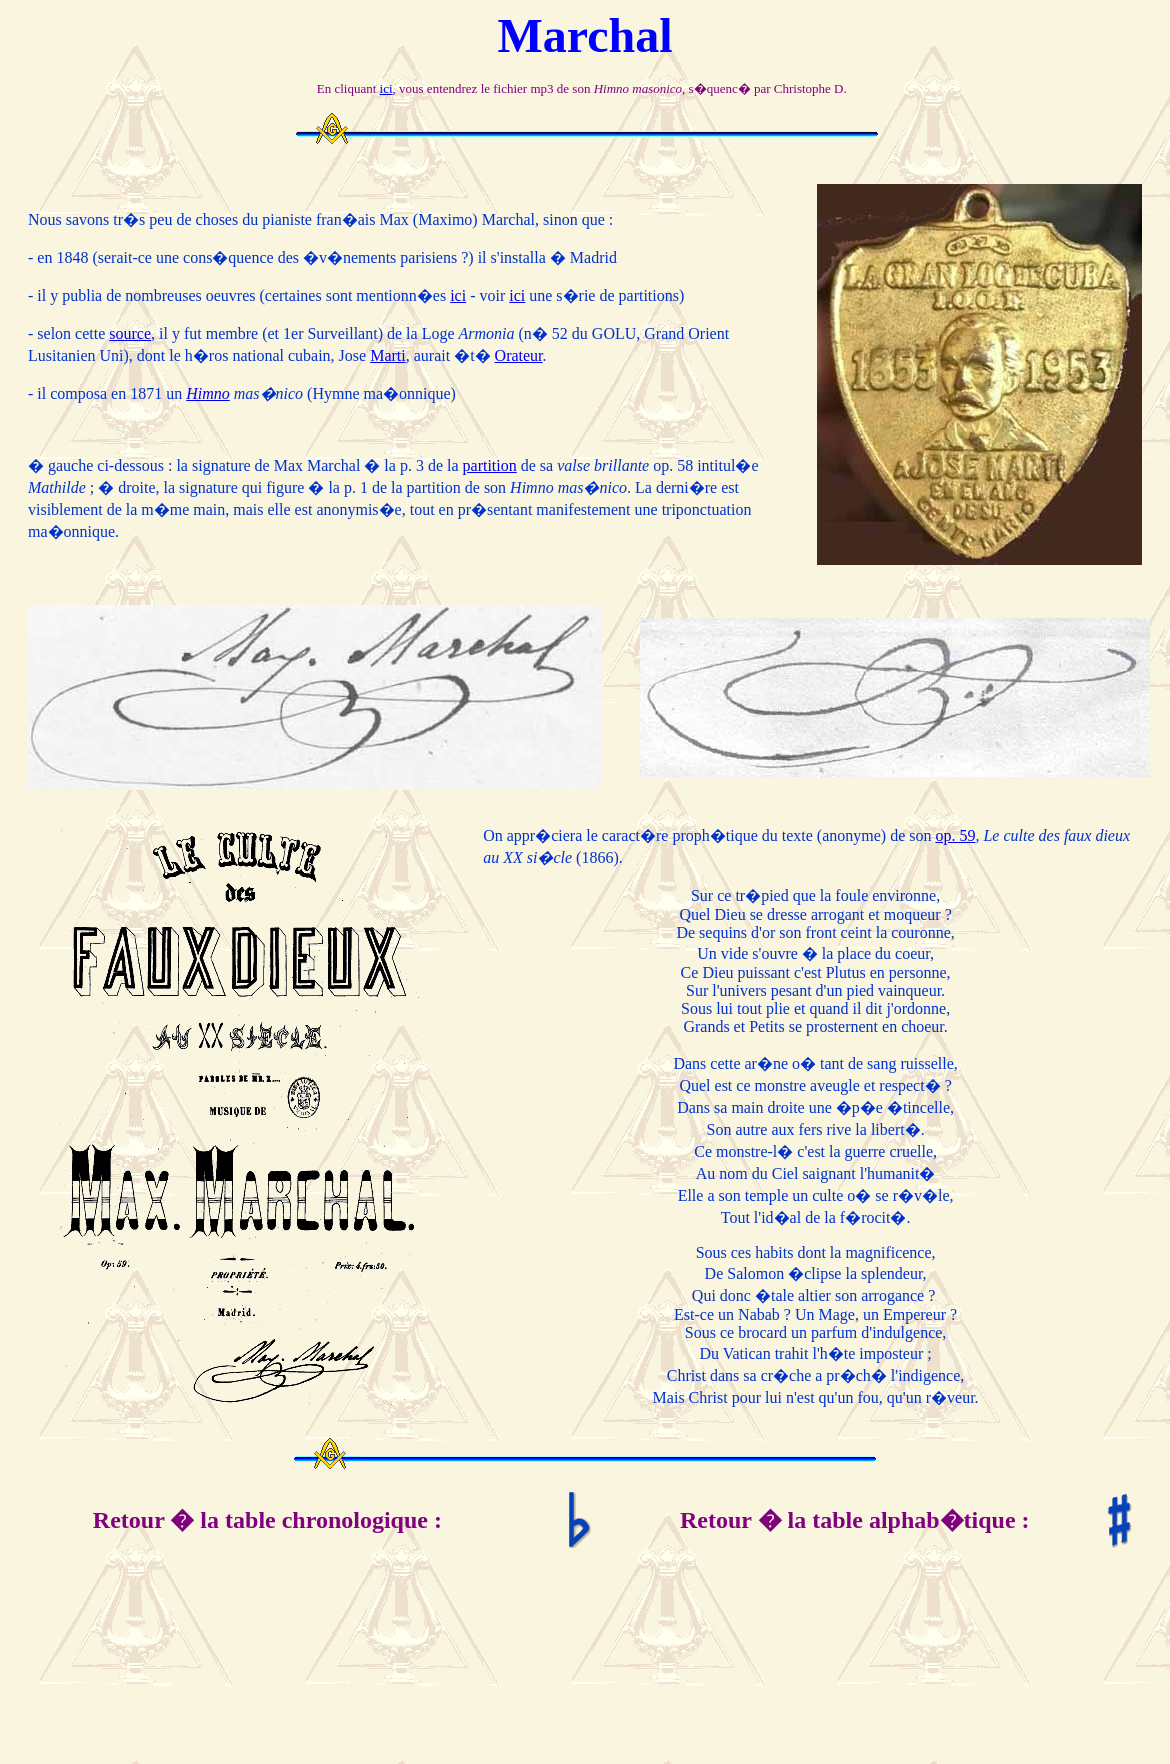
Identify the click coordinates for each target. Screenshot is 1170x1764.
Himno (208, 393)
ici (386, 88)
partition (490, 465)
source (130, 333)
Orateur (519, 355)
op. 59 (955, 835)
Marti (388, 355)
